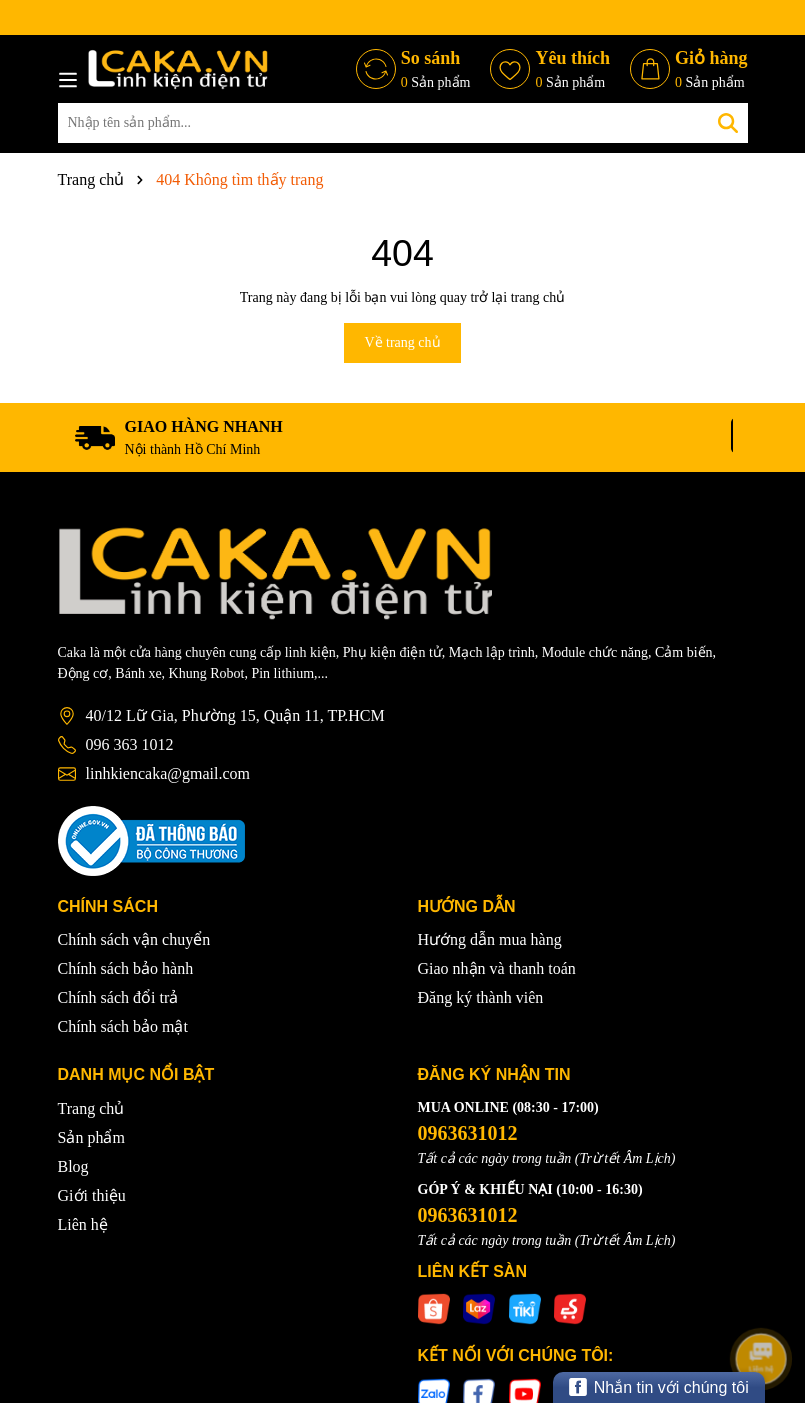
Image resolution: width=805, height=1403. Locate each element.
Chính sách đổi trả (118, 997)
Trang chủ (91, 1108)
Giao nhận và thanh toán (497, 968)
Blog (73, 1166)
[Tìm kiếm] (728, 123)
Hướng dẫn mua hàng (490, 939)
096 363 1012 (130, 744)
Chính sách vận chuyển (134, 939)
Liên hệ (83, 1224)
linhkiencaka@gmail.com (168, 773)
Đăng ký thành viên (481, 997)
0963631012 (468, 1133)
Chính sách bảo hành (126, 968)
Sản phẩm (91, 1137)
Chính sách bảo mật (123, 1026)
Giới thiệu (92, 1195)
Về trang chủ (402, 342)
